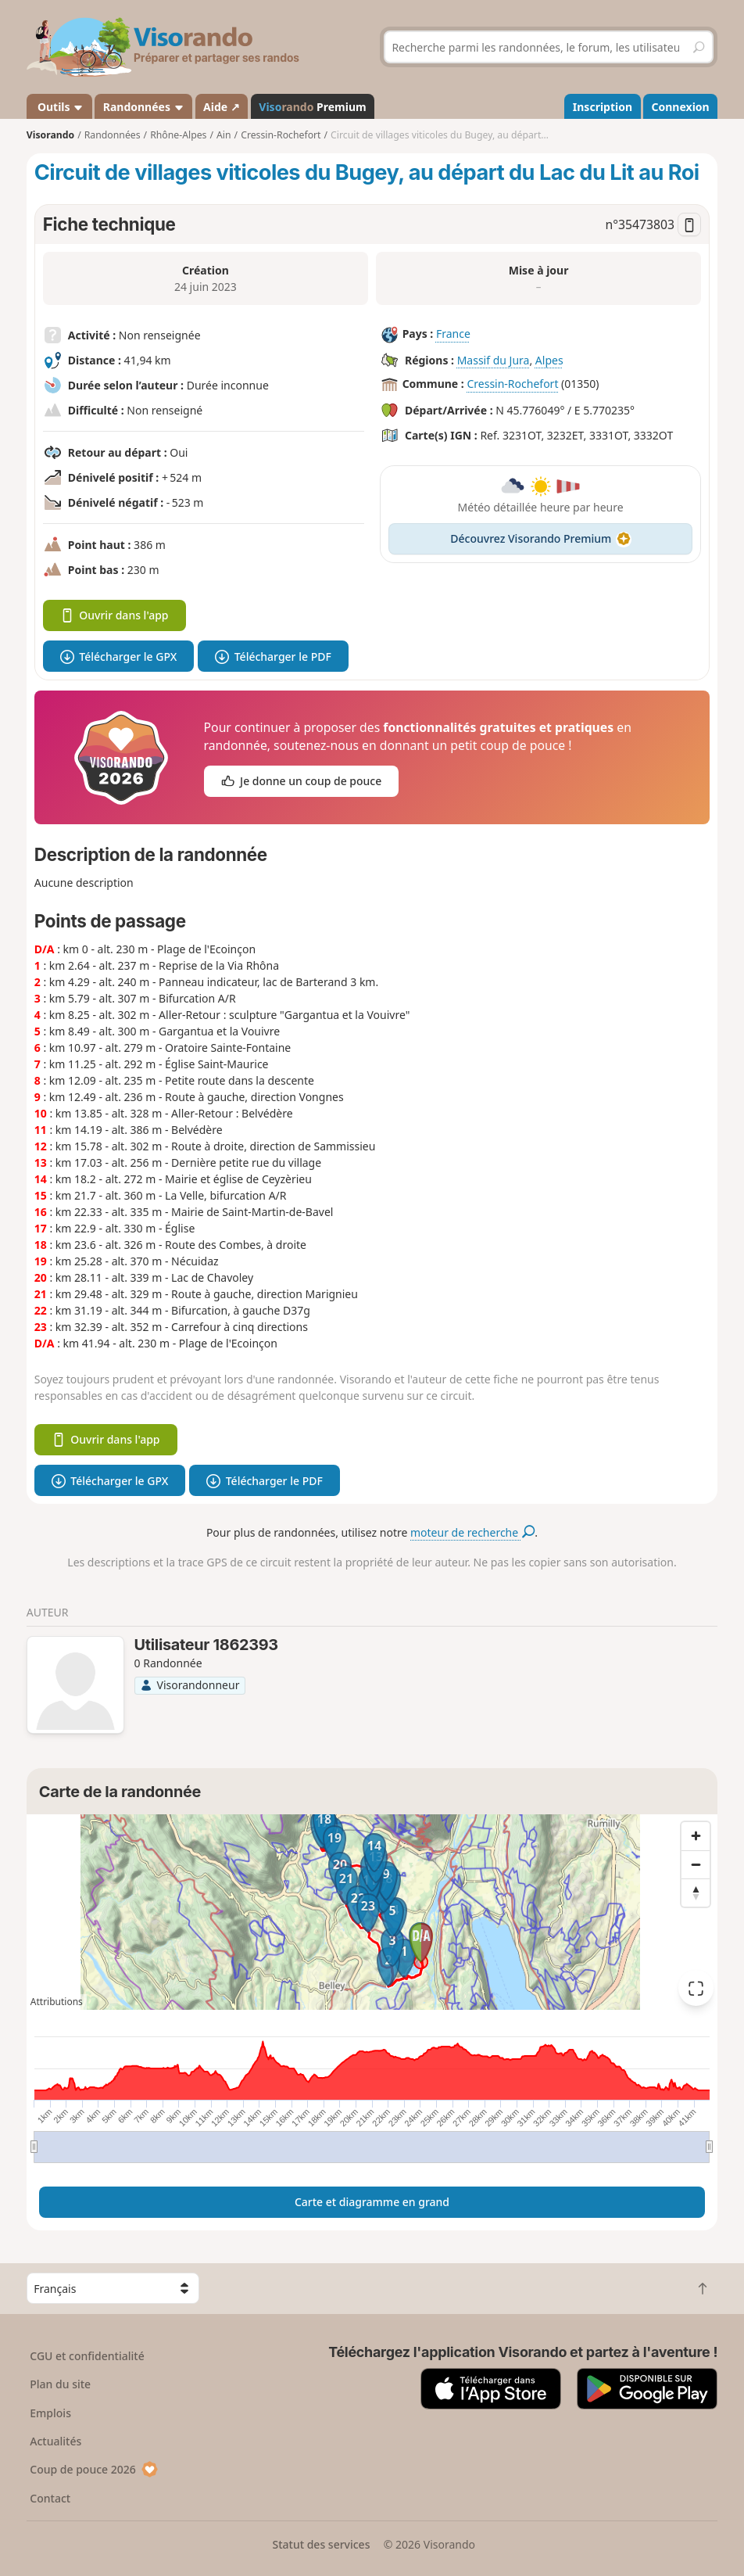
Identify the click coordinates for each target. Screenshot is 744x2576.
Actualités (55, 2441)
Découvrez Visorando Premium (540, 538)
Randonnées (143, 106)
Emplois (50, 2413)
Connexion (681, 106)
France (453, 334)
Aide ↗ (221, 106)
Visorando (50, 135)
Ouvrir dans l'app (114, 615)
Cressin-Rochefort (512, 384)
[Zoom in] (695, 1836)
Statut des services (321, 2544)
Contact (50, 2498)
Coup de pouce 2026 (94, 2469)
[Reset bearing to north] (695, 1892)
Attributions (56, 2001)
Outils (59, 106)
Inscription (602, 106)
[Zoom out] (695, 1864)
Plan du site (60, 2384)
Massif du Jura (493, 360)
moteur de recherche (472, 1532)
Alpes (549, 360)
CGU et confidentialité (87, 2355)
